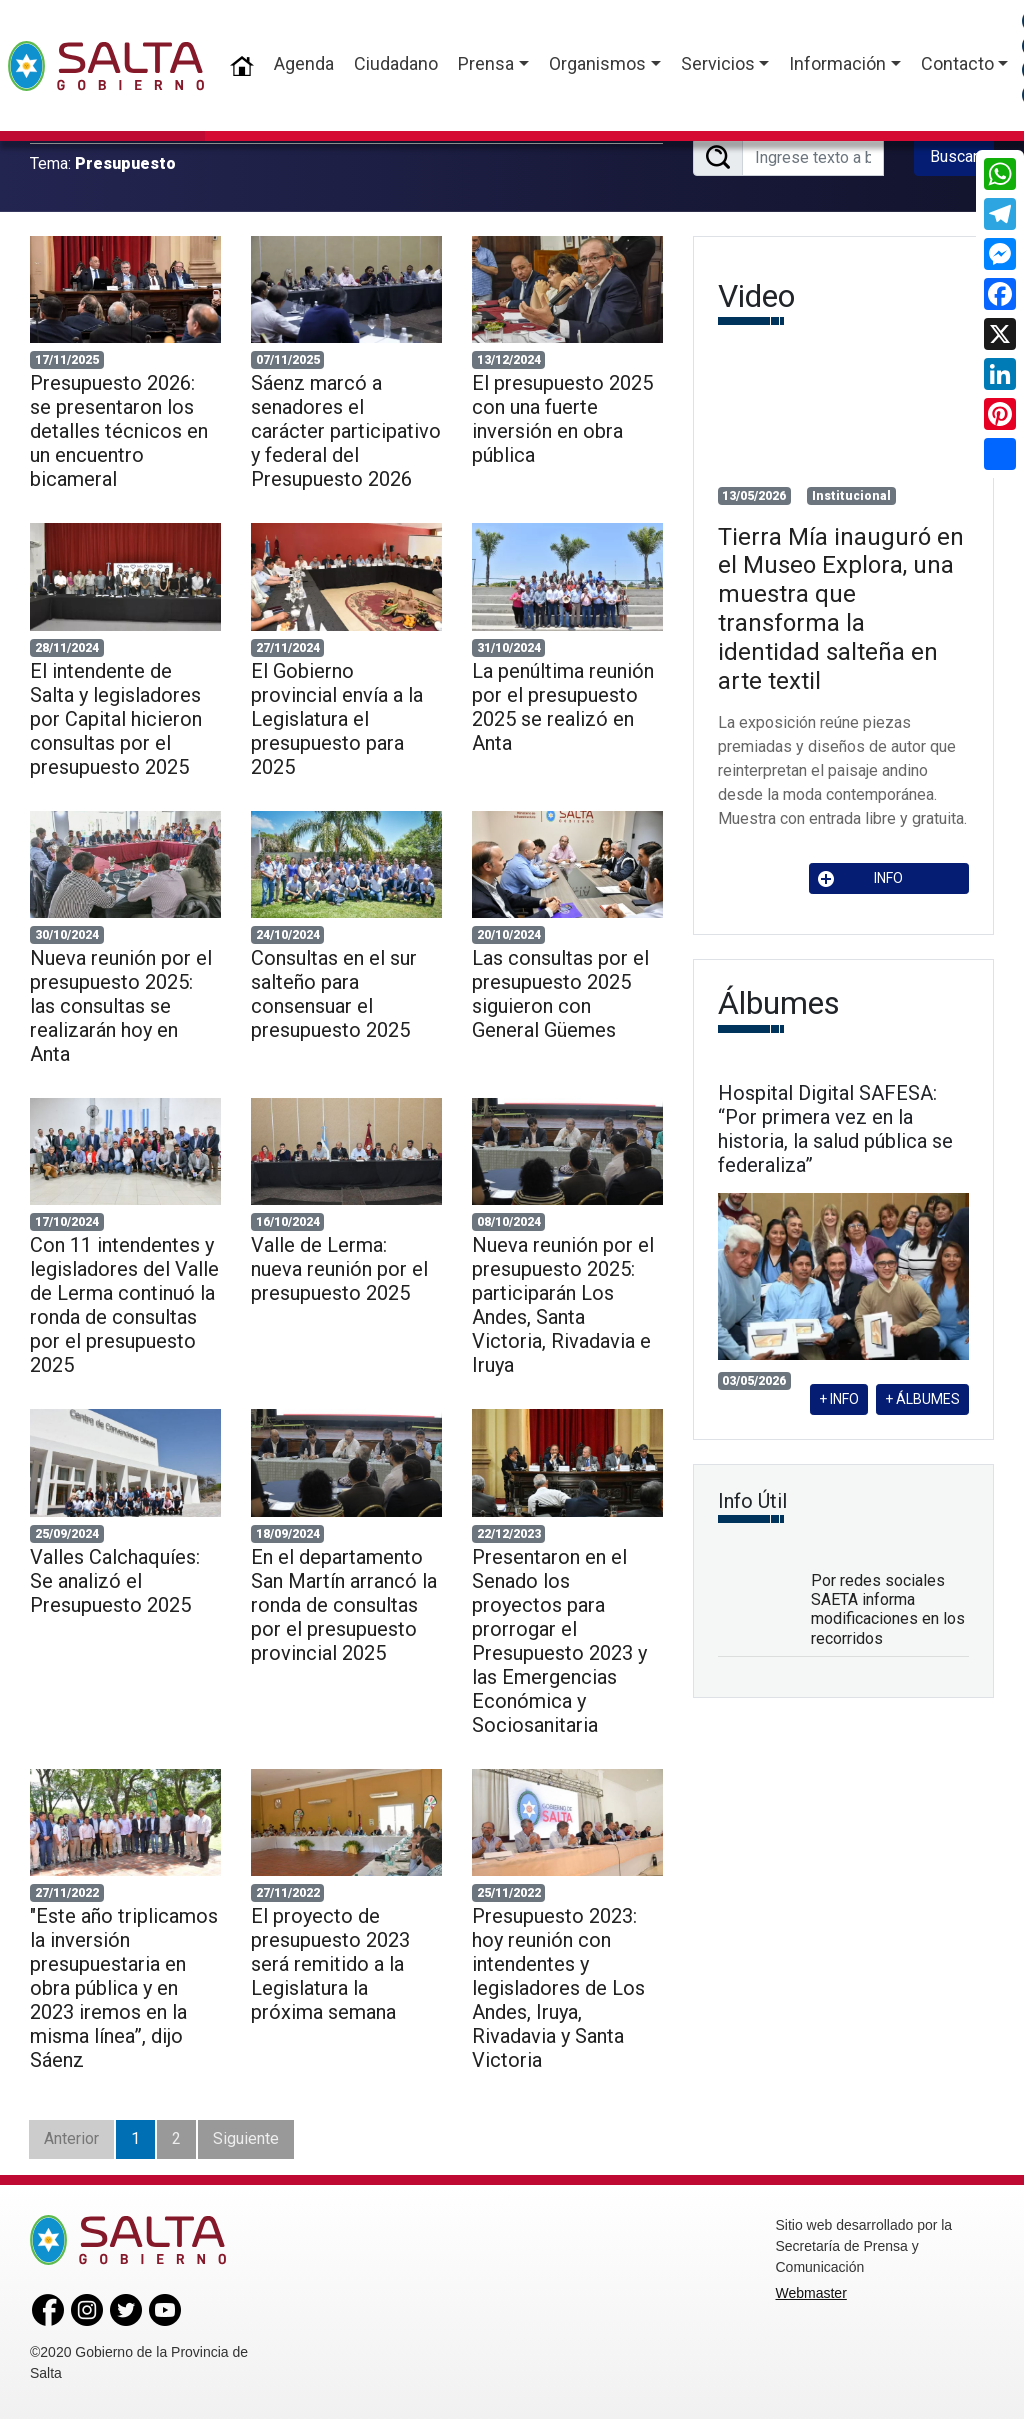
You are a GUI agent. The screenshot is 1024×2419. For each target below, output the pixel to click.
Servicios (718, 63)
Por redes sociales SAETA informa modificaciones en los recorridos (888, 1609)
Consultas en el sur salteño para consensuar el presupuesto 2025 (334, 994)
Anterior (71, 2138)
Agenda (304, 63)
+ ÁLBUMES (922, 1399)
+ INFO (839, 1399)
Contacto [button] (957, 63)
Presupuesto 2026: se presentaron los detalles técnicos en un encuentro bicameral (119, 431)
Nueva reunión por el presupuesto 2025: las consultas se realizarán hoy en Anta (121, 1006)
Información (837, 63)
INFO (861, 878)
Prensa (486, 63)
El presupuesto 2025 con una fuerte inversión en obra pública (562, 419)
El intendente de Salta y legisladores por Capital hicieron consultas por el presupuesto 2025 (116, 719)
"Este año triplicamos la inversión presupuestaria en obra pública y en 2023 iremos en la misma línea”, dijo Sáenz (124, 1988)
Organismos (597, 63)
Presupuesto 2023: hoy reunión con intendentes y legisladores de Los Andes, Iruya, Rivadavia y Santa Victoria (558, 1988)
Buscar (954, 156)
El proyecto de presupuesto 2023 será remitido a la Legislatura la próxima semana (330, 1964)
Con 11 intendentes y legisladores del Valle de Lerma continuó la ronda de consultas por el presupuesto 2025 (124, 1305)
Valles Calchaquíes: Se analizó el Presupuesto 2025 (115, 1581)
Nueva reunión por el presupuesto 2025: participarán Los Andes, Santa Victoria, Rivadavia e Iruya (563, 1305)
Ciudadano (396, 63)
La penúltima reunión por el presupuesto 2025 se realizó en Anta (563, 707)
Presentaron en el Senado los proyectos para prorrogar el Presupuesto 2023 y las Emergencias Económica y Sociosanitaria (559, 1641)
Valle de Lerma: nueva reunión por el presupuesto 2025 (339, 1269)
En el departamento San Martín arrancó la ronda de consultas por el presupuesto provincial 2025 (344, 1605)
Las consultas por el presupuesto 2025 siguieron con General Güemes (560, 994)
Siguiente (246, 2138)
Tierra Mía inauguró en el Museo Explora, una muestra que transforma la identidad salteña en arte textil (841, 609)
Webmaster (811, 2293)
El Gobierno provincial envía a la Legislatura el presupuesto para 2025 (337, 719)
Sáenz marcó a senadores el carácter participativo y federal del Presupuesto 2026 (346, 431)
